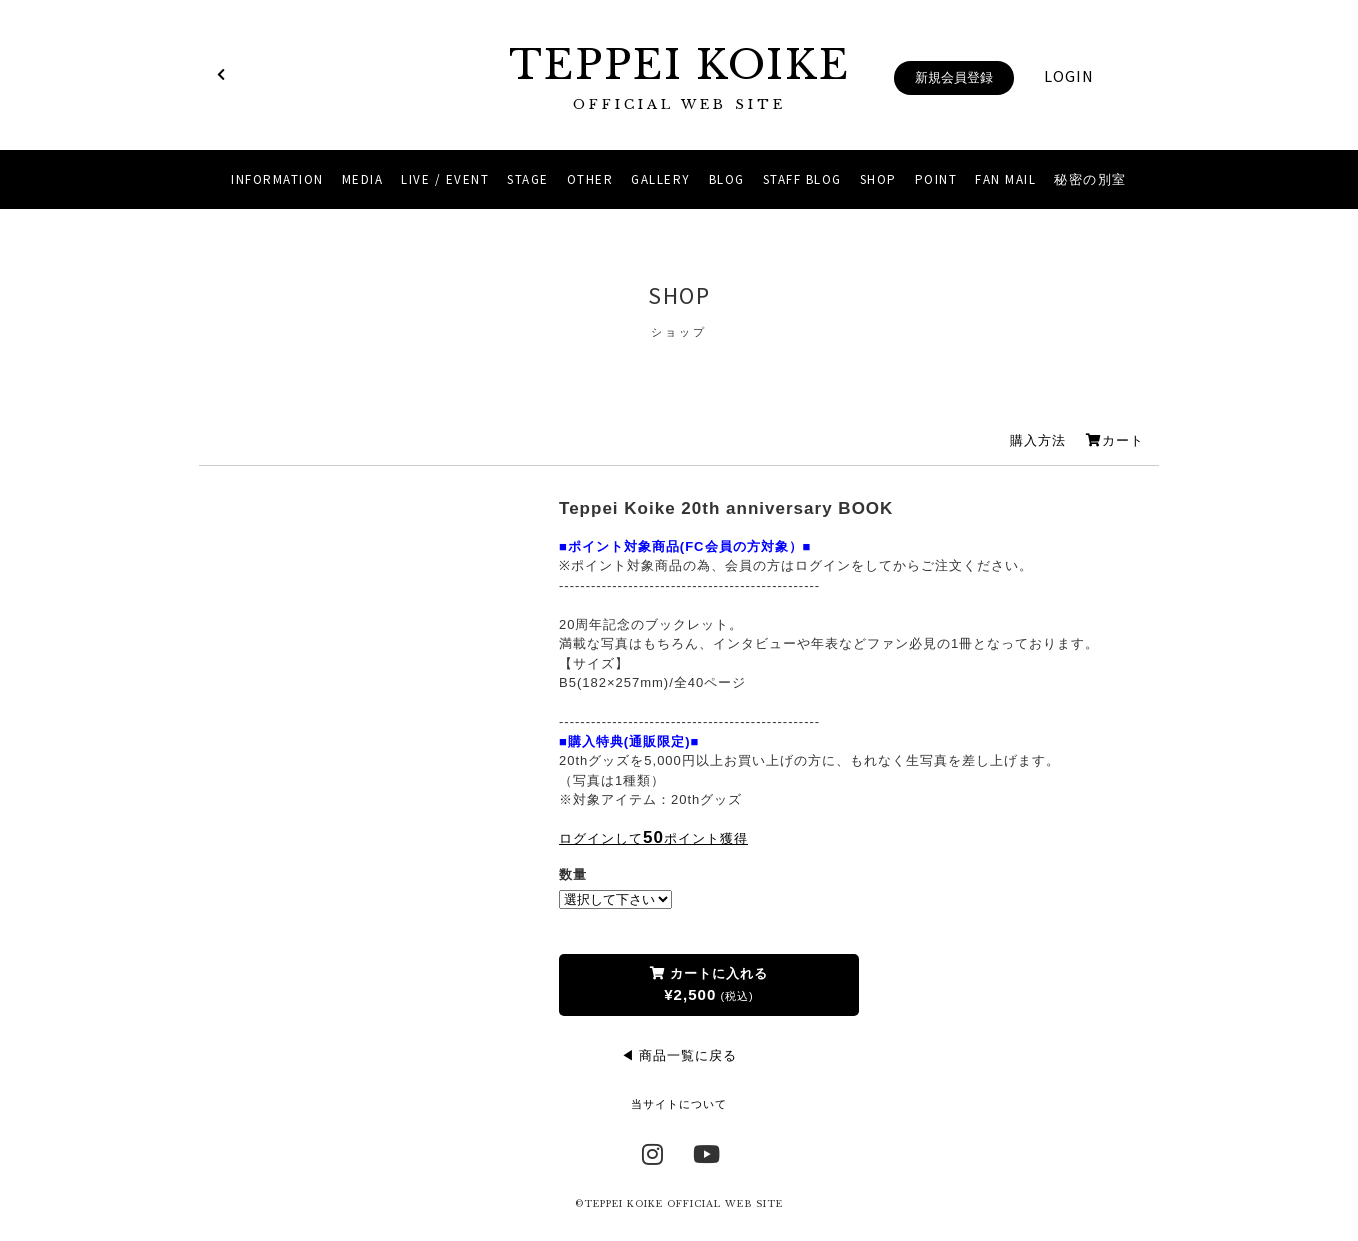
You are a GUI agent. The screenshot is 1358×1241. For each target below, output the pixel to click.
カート (1115, 440)
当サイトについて (679, 1104)
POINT (936, 179)
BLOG (727, 179)
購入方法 (1038, 440)
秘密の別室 (1090, 179)
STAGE (528, 179)
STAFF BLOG (802, 179)
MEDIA (363, 179)
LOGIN (1069, 76)
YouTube (705, 1152)
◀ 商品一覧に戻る (679, 1055)
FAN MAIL (1005, 179)
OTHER (590, 179)
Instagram (653, 1152)
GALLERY (661, 179)
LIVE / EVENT (445, 179)
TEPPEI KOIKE (679, 77)
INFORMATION (277, 179)
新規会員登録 (954, 77)
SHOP (878, 179)
